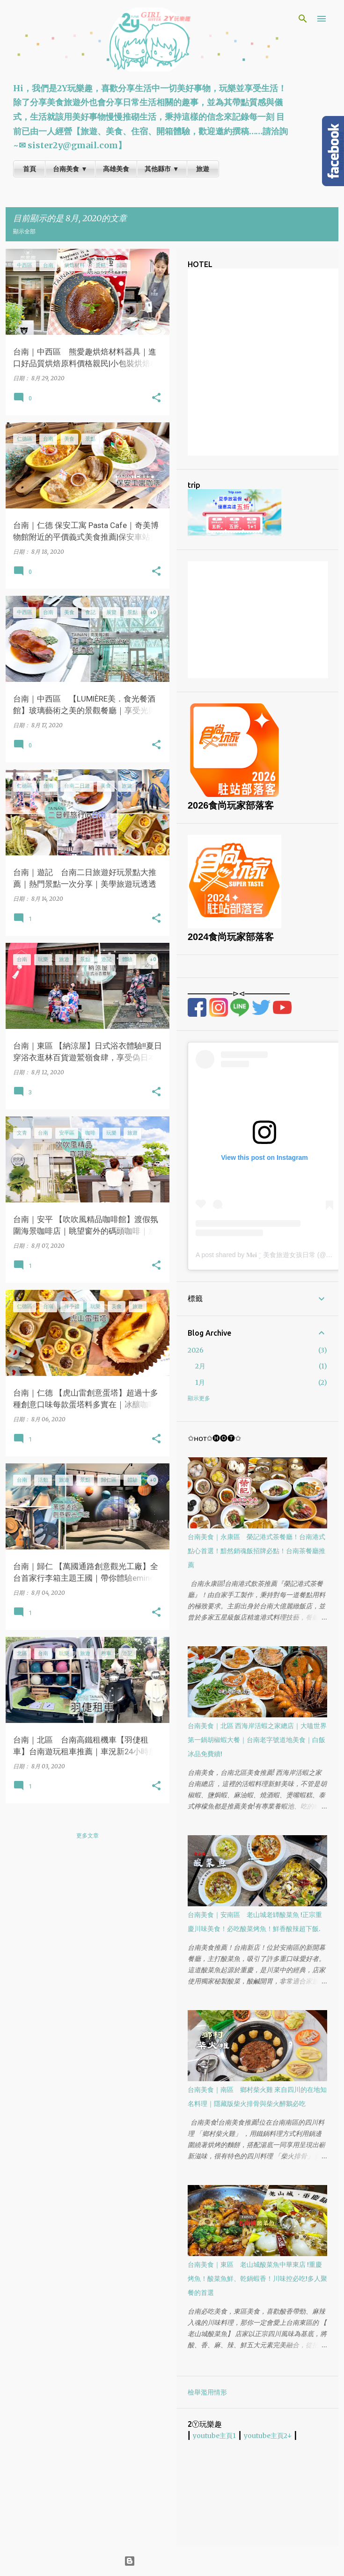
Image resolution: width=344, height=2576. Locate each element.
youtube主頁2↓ (268, 2435)
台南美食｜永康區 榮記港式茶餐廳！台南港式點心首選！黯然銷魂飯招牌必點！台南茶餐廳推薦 (256, 1551)
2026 (196, 1350)
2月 (200, 1366)
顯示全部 (24, 231)
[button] (156, 398)
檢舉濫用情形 (207, 2392)
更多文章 (87, 1835)
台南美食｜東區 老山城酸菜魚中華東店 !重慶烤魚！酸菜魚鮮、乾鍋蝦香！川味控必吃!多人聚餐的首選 (257, 2278)
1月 (200, 1382)
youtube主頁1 (214, 2435)
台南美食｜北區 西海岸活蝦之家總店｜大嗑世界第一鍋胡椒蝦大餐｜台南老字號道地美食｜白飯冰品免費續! (257, 1740)
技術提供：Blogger (172, 2561)
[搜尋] (302, 18)
